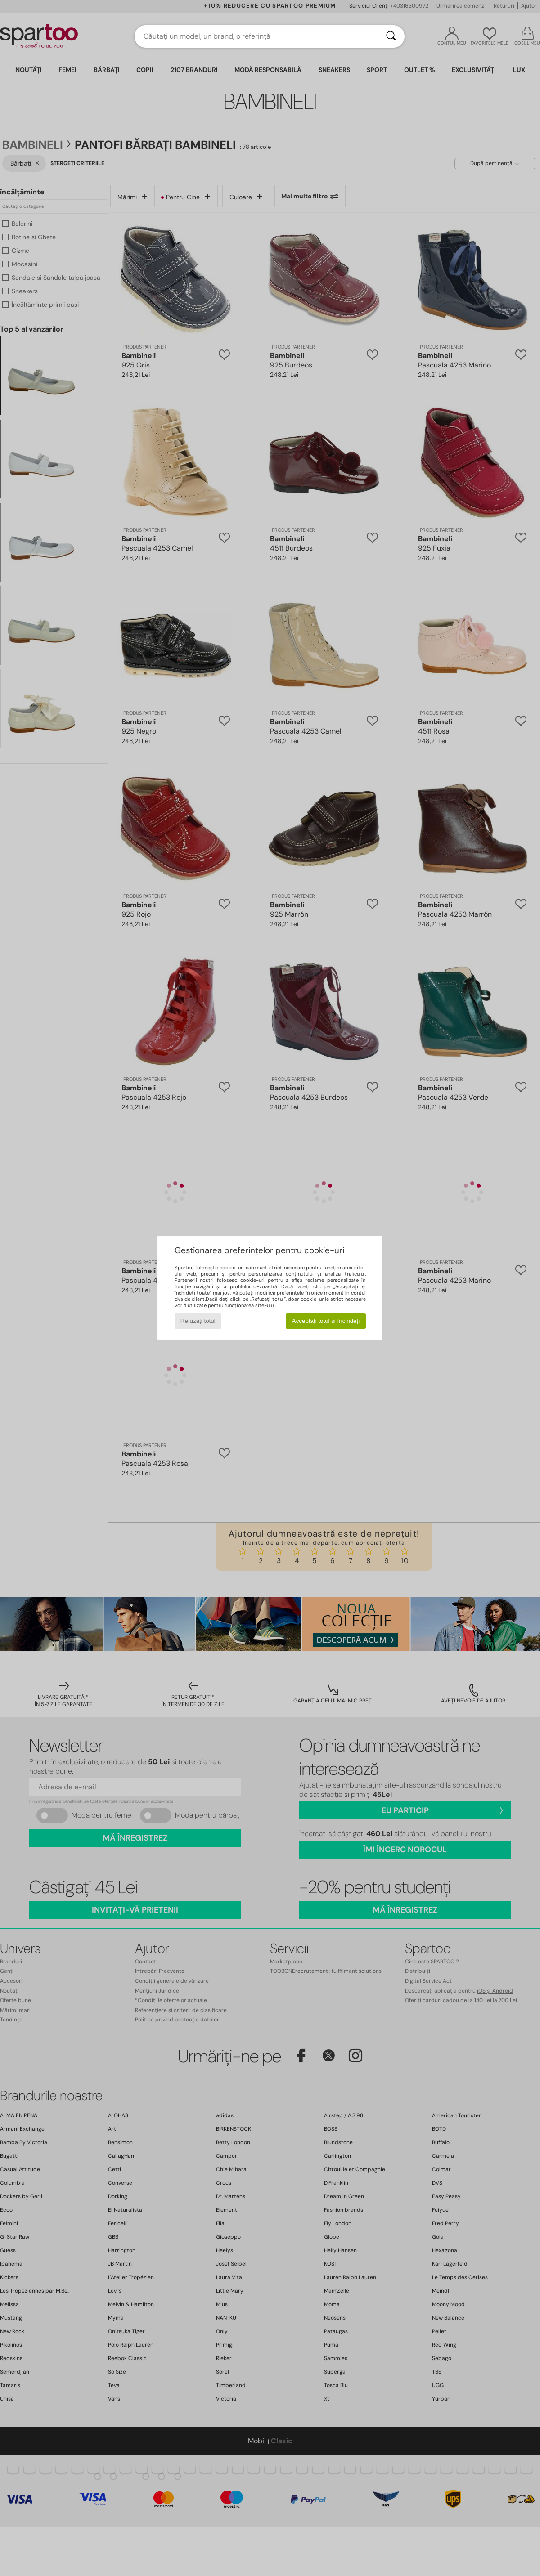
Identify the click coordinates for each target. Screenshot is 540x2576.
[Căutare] (391, 36)
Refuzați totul (198, 1320)
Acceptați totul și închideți (326, 1320)
